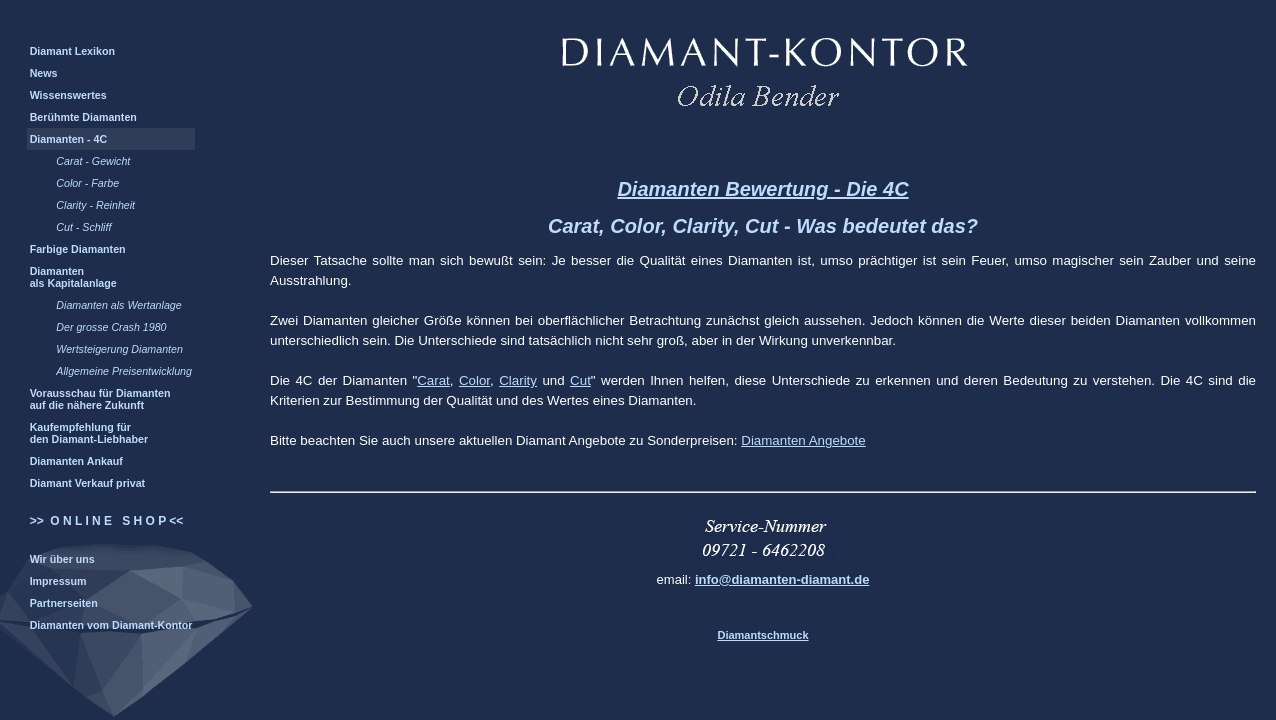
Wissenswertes (68, 95)
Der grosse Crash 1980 (111, 327)
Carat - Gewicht (93, 161)
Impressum (58, 581)
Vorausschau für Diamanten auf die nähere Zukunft (100, 399)
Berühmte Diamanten (83, 117)
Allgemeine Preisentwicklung (124, 371)
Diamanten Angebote (803, 440)
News (44, 73)
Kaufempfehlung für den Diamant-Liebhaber (89, 433)
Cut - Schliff (83, 227)
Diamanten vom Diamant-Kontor (111, 625)
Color (474, 380)
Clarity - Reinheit (95, 205)
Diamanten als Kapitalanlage (73, 277)
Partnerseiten (64, 603)
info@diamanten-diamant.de (782, 579)
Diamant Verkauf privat (88, 483)
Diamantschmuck (762, 635)
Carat (433, 380)
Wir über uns (62, 559)
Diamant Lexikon (72, 51)
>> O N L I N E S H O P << (107, 521)
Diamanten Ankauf (76, 461)
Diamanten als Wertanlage (118, 305)
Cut (580, 380)
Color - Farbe (87, 183)
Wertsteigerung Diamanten (119, 349)
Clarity (518, 380)
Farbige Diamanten (78, 249)
